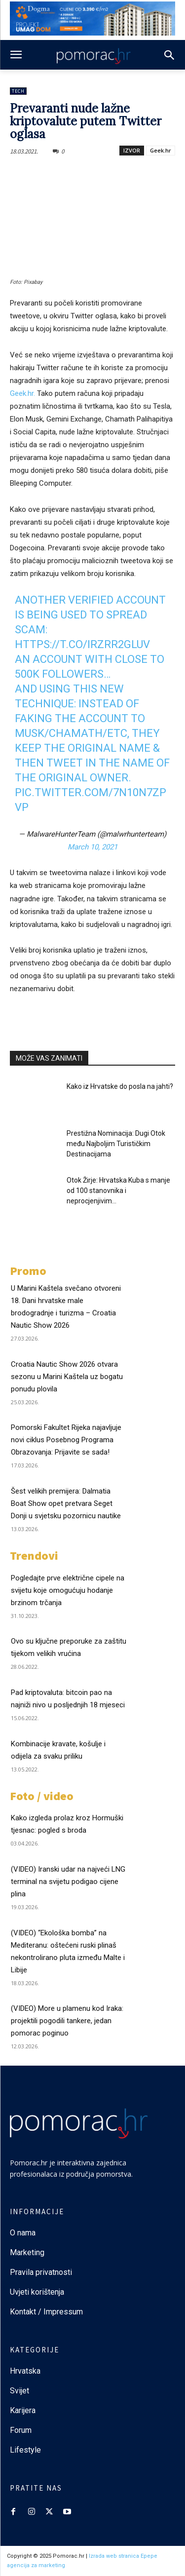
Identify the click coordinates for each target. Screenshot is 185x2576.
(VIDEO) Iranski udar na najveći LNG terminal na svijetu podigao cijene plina (68, 1881)
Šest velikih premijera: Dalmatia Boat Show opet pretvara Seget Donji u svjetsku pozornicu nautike (66, 1503)
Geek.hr (160, 150)
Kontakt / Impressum (46, 2311)
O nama (23, 2232)
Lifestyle (25, 2450)
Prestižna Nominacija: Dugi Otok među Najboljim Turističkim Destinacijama (116, 1143)
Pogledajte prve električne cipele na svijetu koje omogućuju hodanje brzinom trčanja (67, 1590)
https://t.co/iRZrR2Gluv (82, 644)
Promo (28, 1270)
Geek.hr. (22, 392)
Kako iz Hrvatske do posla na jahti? (120, 1086)
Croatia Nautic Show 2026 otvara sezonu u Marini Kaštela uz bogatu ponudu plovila (67, 1376)
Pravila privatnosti (41, 2272)
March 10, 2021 (92, 847)
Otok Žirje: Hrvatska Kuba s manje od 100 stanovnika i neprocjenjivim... (118, 1190)
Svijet (19, 2390)
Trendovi (34, 1555)
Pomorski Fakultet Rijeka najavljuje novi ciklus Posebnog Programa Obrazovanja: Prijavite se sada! (66, 1440)
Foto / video (42, 1796)
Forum (22, 2430)
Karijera (23, 2410)
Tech (18, 91)
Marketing (27, 2252)
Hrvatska (25, 2371)
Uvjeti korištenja (37, 2292)
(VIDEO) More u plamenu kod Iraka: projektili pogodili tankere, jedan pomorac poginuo (67, 2021)
